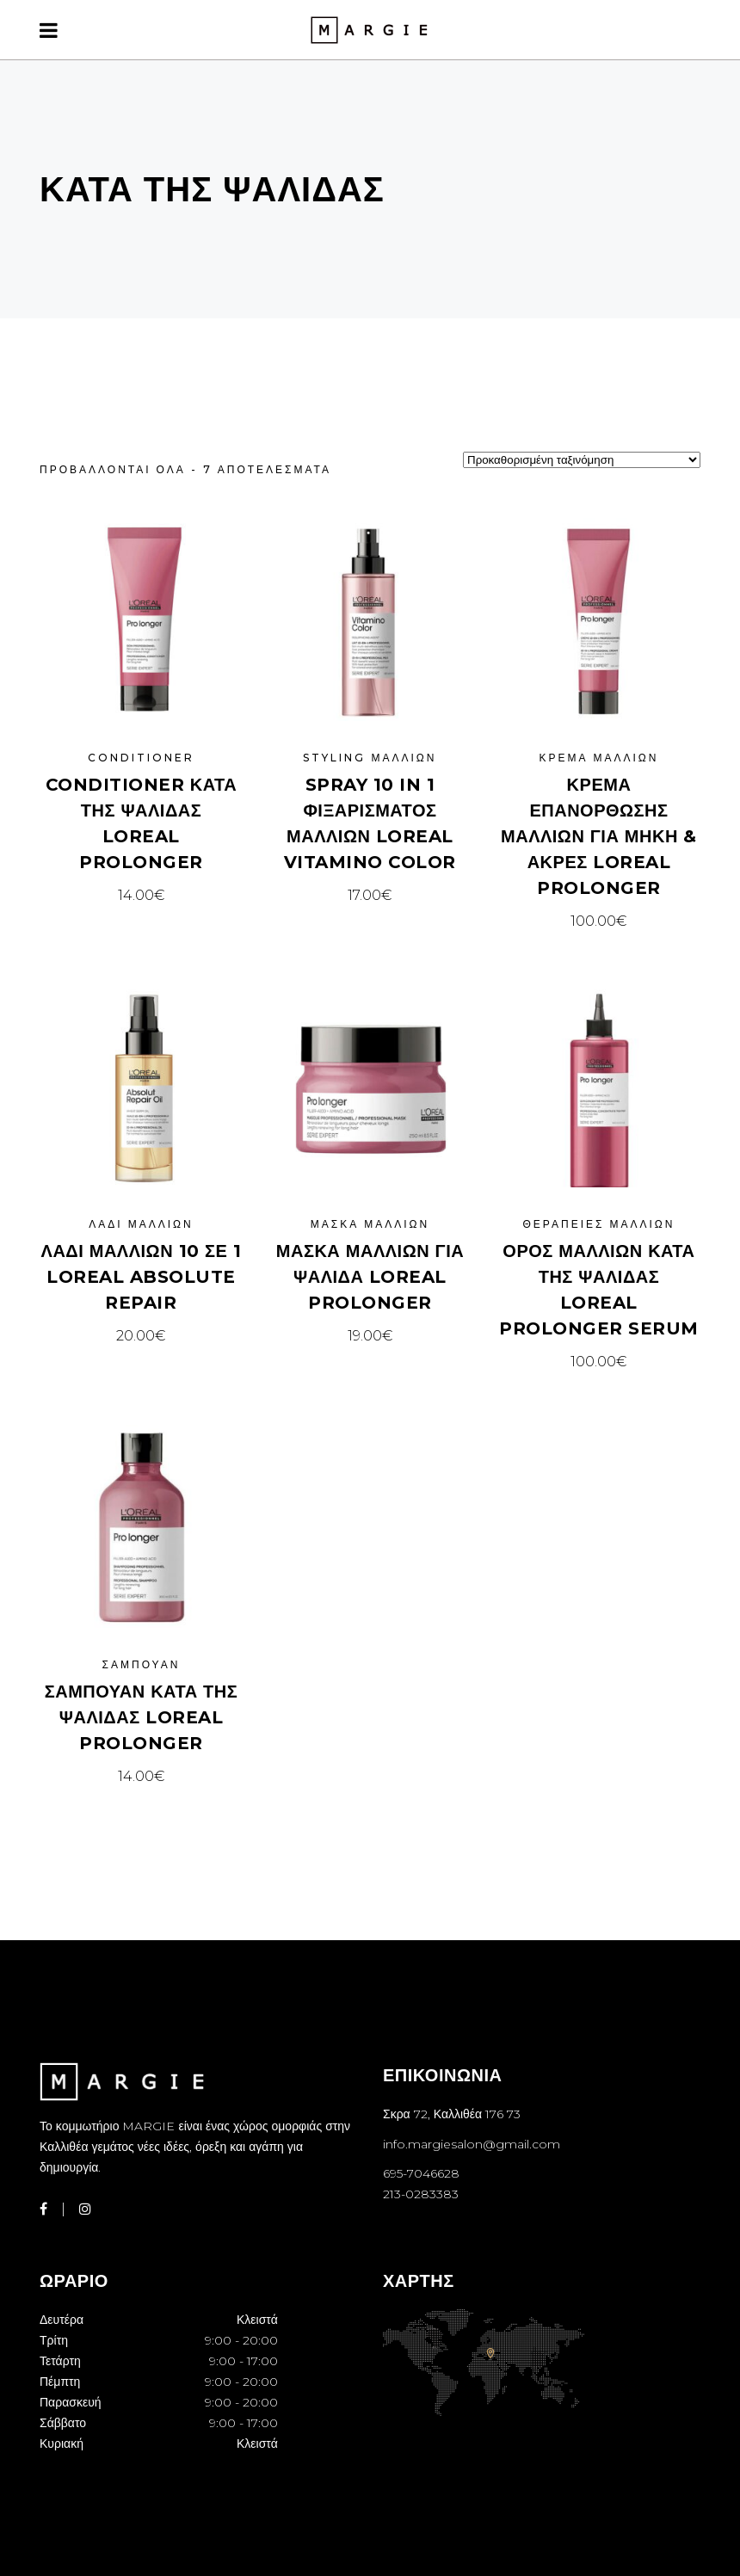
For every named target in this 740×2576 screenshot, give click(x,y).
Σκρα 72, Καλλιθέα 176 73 (452, 2114)
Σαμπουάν (141, 1664)
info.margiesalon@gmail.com (471, 2144)
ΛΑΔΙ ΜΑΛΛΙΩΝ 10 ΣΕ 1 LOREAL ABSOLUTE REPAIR (141, 1277)
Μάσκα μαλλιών (370, 1223)
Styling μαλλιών (369, 757)
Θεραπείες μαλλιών (599, 1223)
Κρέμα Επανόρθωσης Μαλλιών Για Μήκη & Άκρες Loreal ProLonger (599, 836)
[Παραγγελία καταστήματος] (581, 460)
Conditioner (141, 757)
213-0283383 (421, 2194)
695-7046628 (421, 2173)
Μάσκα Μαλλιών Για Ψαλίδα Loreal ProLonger (370, 1277)
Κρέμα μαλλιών (598, 757)
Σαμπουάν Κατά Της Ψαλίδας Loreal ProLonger (141, 1717)
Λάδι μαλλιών (141, 1223)
